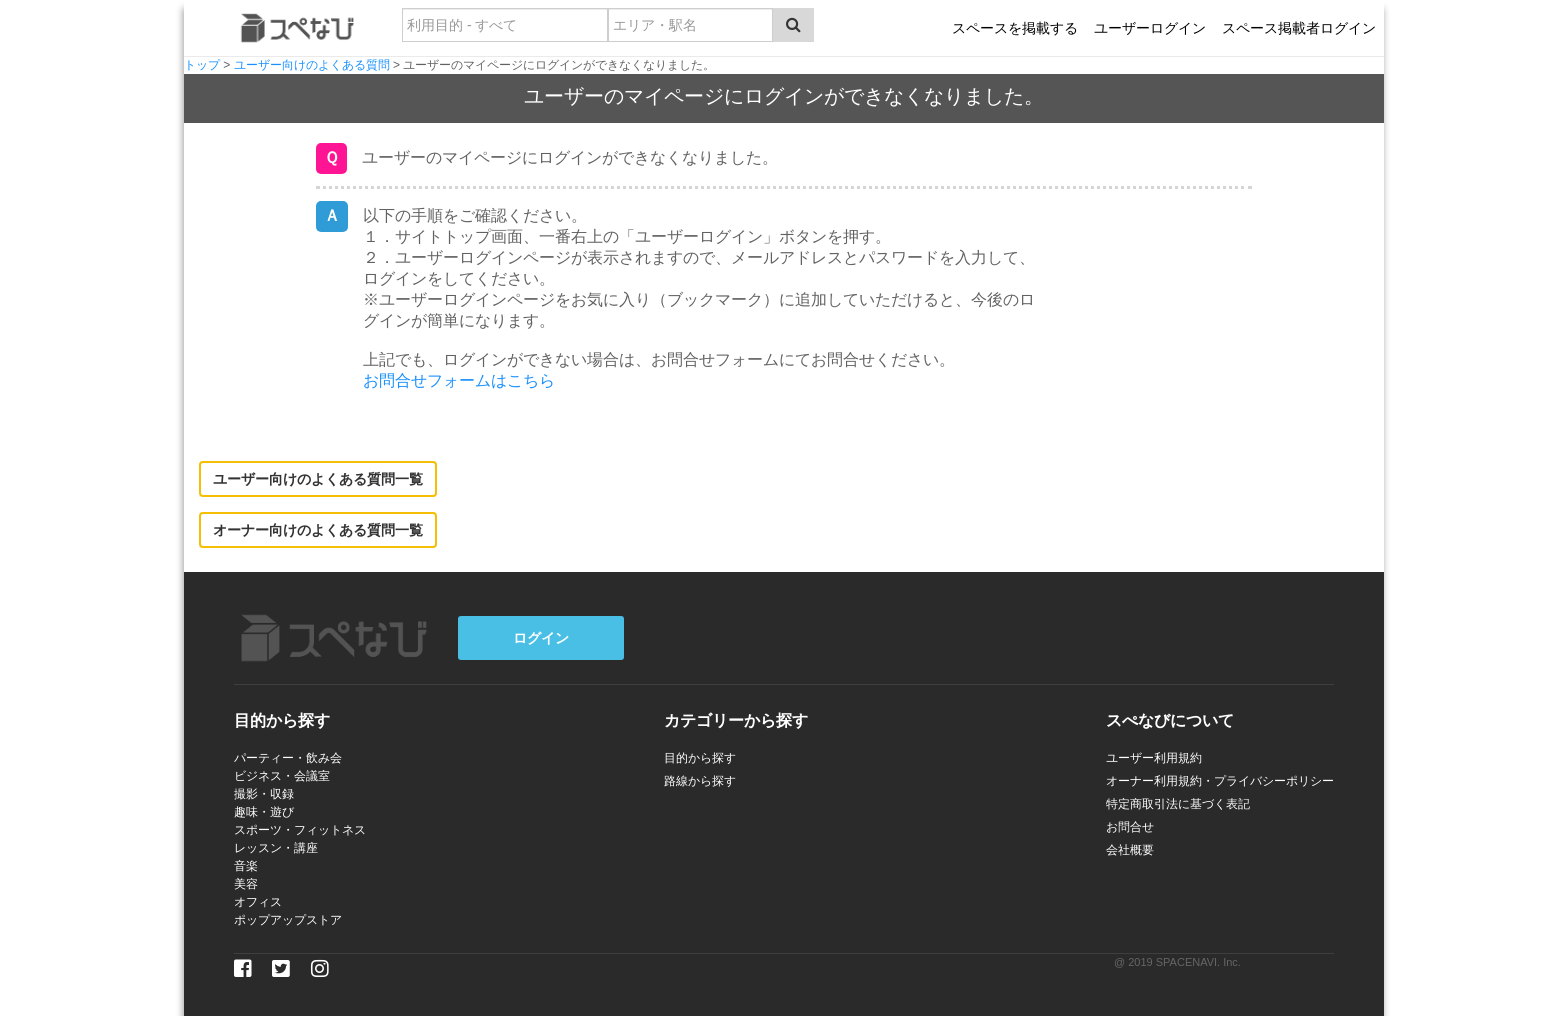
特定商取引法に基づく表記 (1178, 804)
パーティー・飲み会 (288, 758)
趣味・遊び (264, 812)
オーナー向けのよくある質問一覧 (318, 530)
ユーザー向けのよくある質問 (312, 65)
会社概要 (1130, 850)
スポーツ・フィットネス (300, 830)
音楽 (246, 866)
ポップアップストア (288, 920)
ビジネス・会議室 (282, 776)
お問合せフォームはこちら (459, 380)
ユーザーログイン (1150, 28)
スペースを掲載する (1015, 28)
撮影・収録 (264, 794)
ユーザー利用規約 (1154, 758)
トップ (202, 65)
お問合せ (1130, 827)
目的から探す (700, 758)
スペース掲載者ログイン (1299, 28)
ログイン (541, 638)
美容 (246, 884)
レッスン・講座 (276, 848)
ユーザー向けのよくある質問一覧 (318, 479)
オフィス (258, 902)
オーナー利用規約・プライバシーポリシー (1220, 781)
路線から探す (700, 781)
